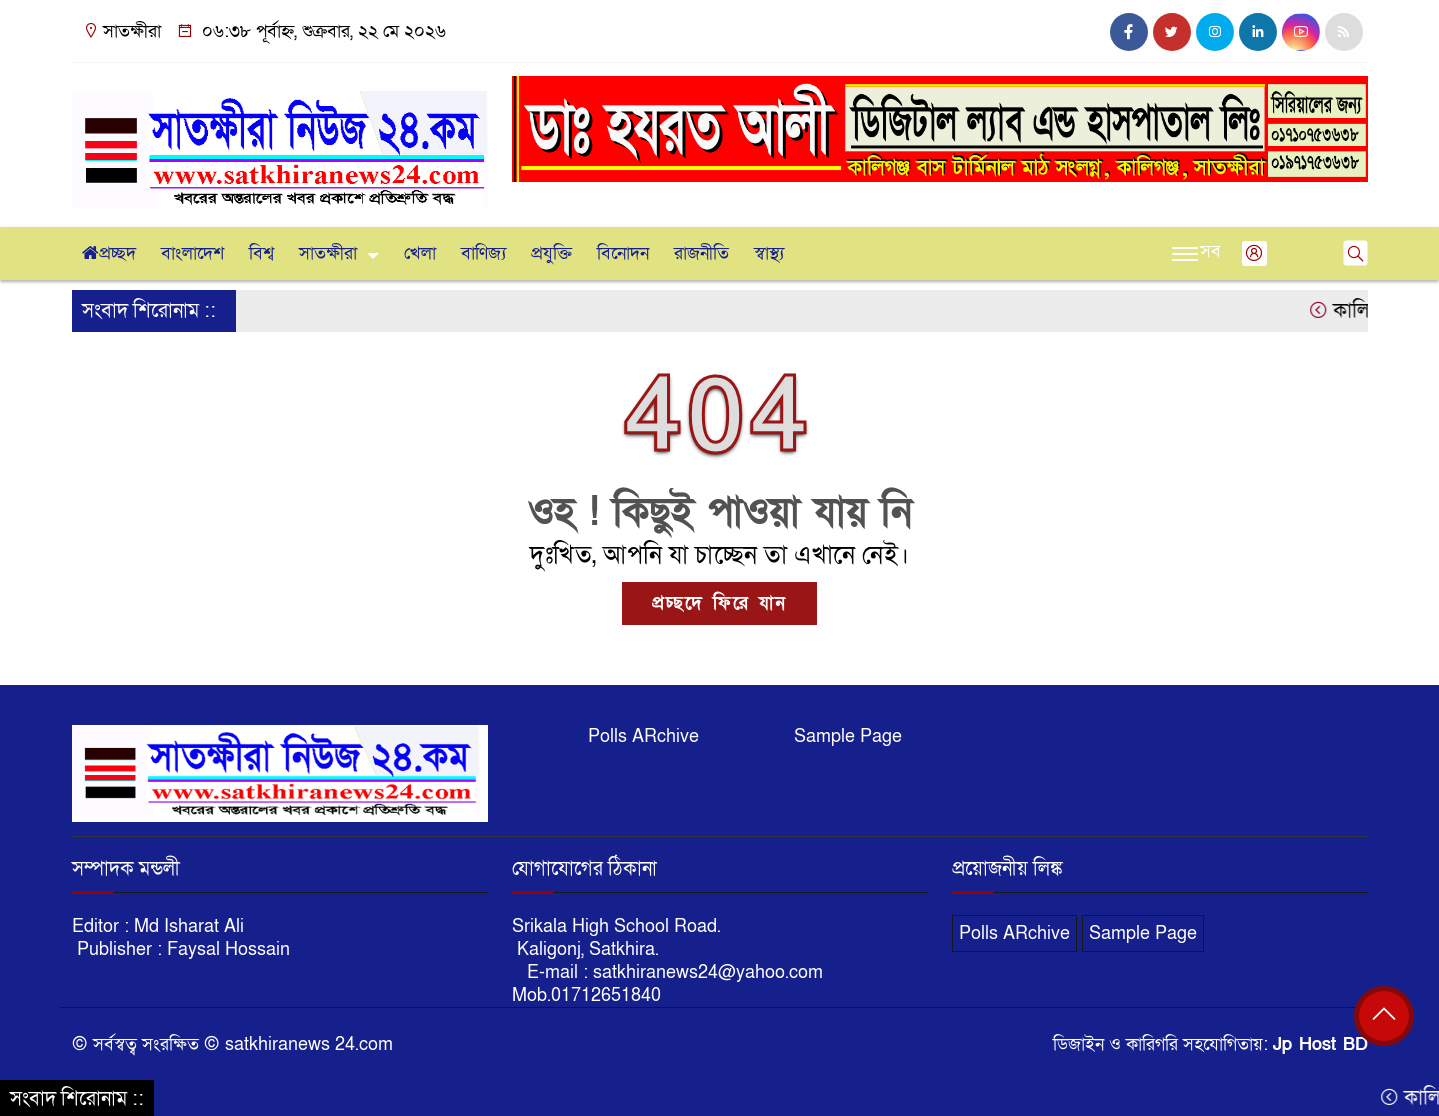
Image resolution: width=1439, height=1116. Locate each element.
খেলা (420, 253)
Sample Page (848, 736)
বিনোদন (623, 253)
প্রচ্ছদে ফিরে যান (719, 603)
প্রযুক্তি (551, 253)
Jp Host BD (1320, 1044)
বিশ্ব (261, 253)
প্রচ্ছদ (109, 253)
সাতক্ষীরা (328, 253)
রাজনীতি (701, 253)
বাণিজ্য (483, 253)
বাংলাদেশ (192, 253)
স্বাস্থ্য (769, 253)
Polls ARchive (643, 736)
